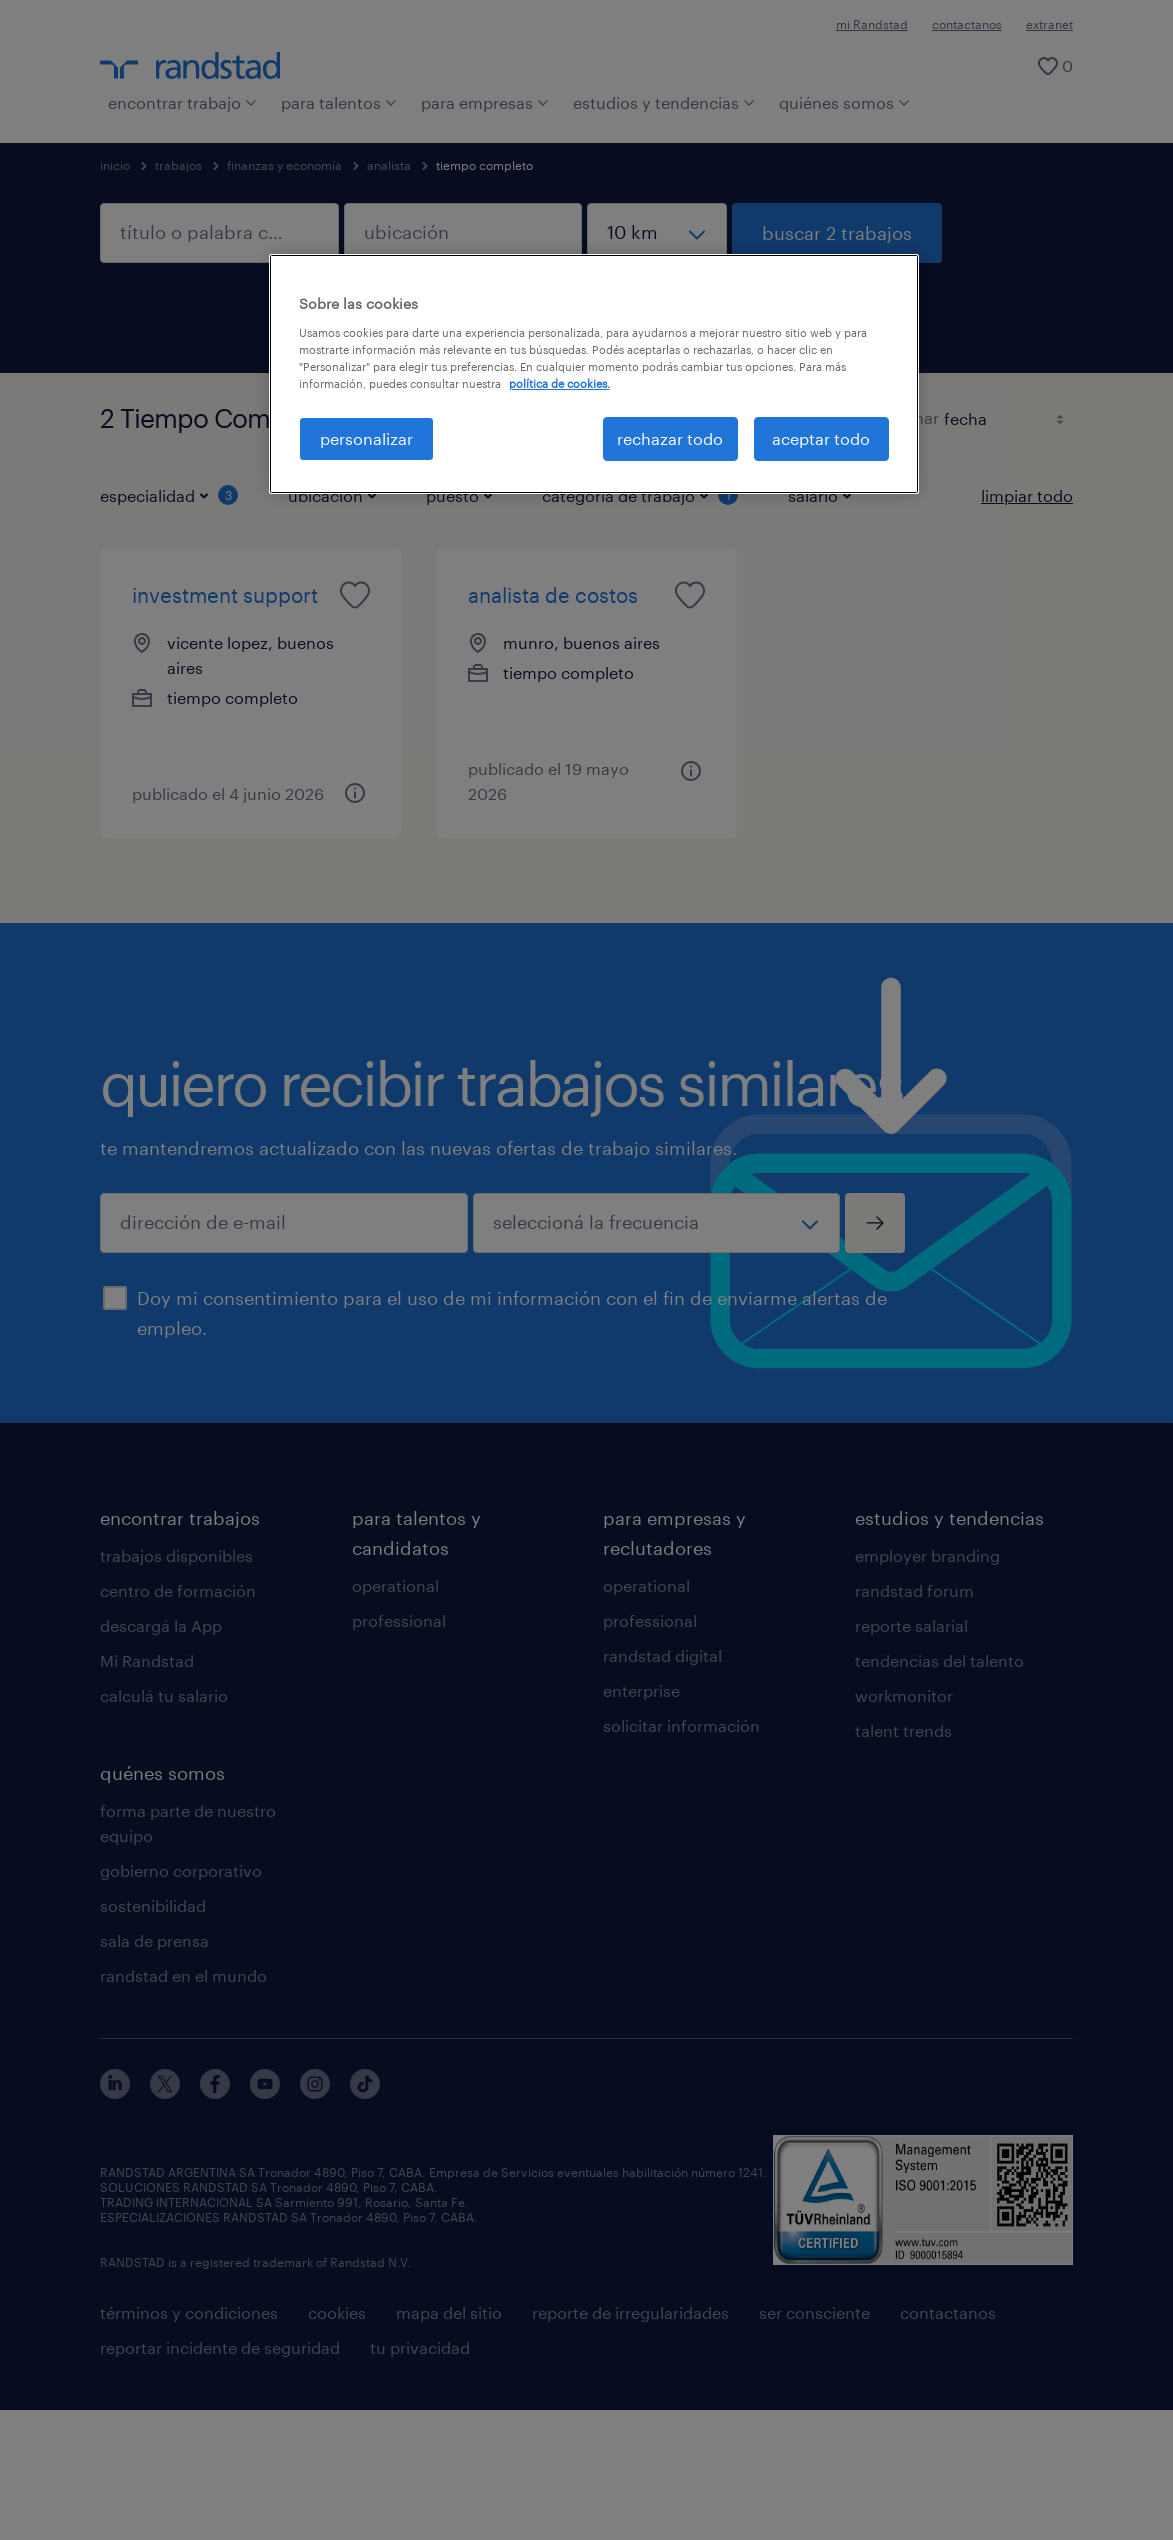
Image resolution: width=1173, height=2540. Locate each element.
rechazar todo (670, 438)
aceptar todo (821, 438)
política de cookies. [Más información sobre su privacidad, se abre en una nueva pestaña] (559, 383)
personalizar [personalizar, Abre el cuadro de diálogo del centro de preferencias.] (366, 438)
